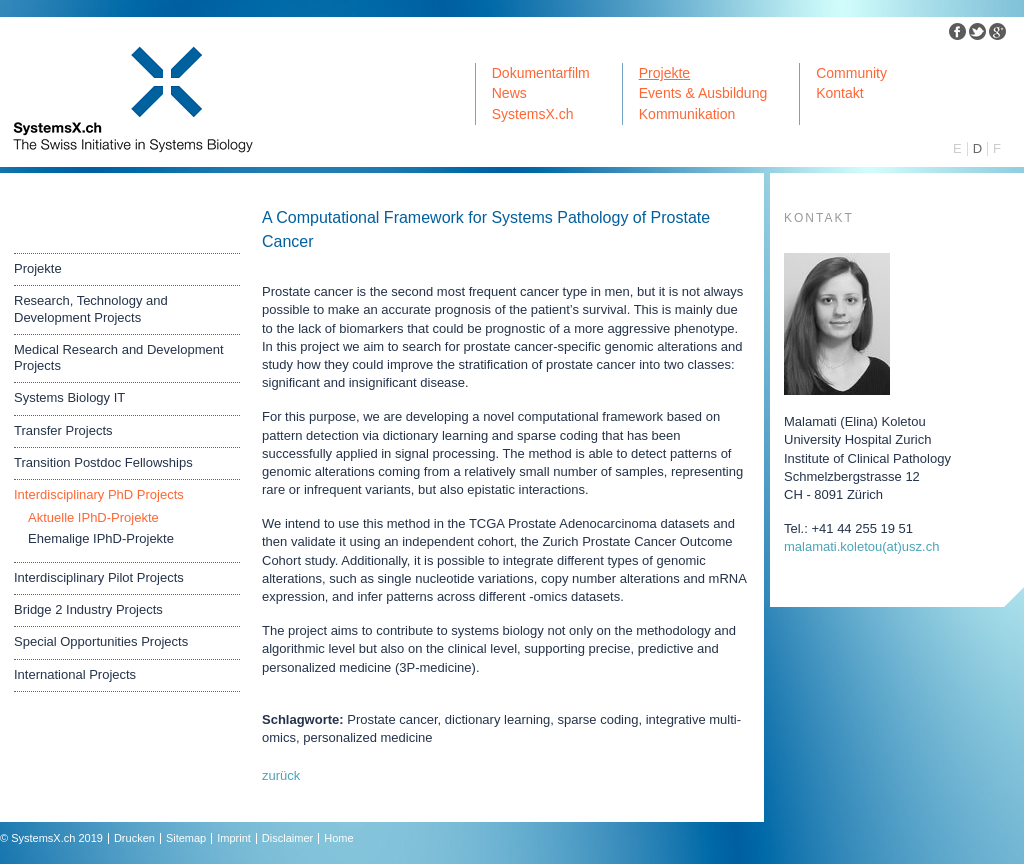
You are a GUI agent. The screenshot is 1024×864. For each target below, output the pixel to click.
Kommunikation (687, 114)
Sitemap (186, 838)
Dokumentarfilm (541, 73)
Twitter (978, 32)
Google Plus (998, 32)
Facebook (958, 32)
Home (338, 838)
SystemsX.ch (533, 114)
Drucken (134, 838)
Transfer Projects (63, 430)
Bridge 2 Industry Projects (88, 609)
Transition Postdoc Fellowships (103, 462)
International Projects (75, 674)
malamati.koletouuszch (861, 546)
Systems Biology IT (69, 397)
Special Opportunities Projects (101, 641)
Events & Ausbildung (703, 93)
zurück (281, 775)
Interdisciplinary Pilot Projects (99, 577)
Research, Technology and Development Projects (91, 308)
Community (851, 73)
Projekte (664, 73)
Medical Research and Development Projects (119, 357)
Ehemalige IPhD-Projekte (101, 538)
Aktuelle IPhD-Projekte (93, 517)
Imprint (234, 838)
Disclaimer (287, 838)
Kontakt (839, 93)
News (509, 93)
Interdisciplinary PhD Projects (99, 494)
